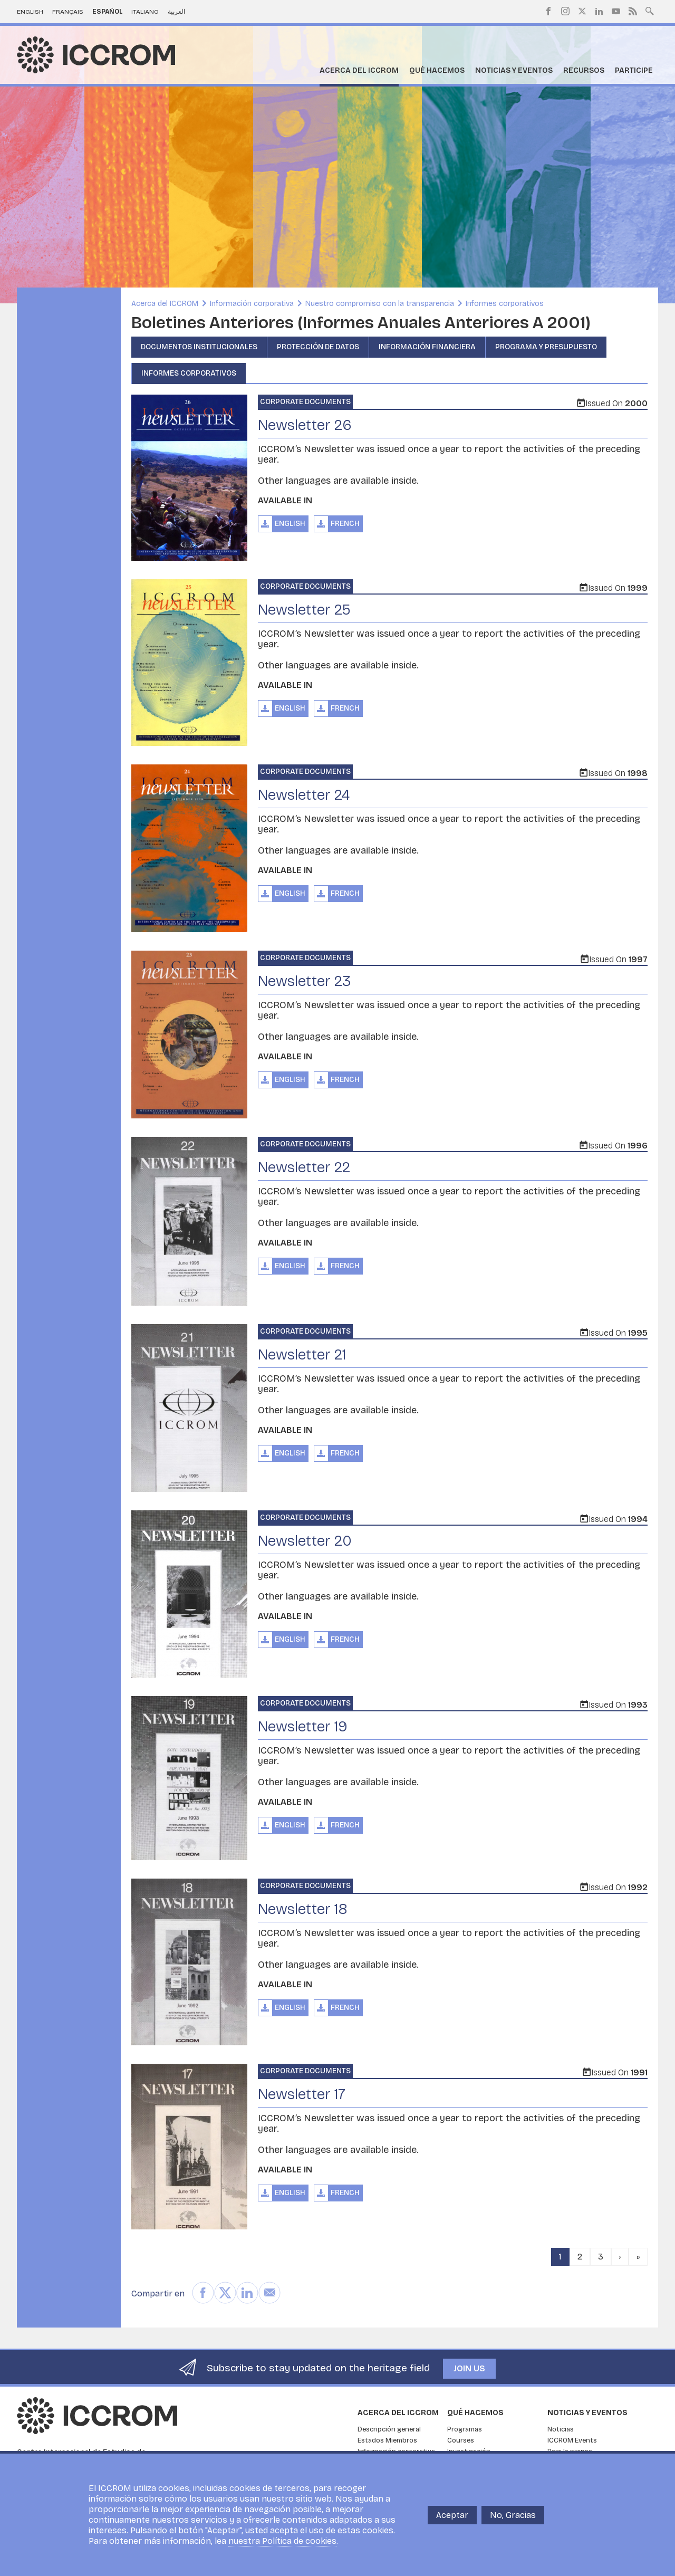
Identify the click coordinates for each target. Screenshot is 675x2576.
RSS (633, 11)
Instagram (565, 11)
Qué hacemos (437, 70)
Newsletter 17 (301, 2094)
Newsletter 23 (304, 981)
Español (107, 11)
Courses (460, 2440)
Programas (464, 2429)
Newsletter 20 (305, 1541)
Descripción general (389, 2429)
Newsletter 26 (305, 425)
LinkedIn (599, 11)
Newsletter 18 (303, 1909)
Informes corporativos (505, 303)
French (345, 523)
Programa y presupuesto (546, 346)
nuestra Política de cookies (282, 2541)
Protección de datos (318, 346)
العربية (176, 11)
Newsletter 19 (303, 1727)
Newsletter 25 (304, 610)
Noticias (560, 2429)
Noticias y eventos (514, 70)
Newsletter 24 (304, 795)
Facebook (548, 11)
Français (67, 11)
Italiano (145, 11)
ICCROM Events (572, 2440)
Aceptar (452, 2515)
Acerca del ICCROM (359, 70)
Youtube (616, 11)
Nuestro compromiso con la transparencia (379, 303)
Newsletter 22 (304, 1167)
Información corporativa (252, 303)
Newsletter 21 (302, 1355)
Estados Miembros (387, 2440)
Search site (649, 10)
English (30, 11)
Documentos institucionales (199, 346)
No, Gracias (513, 2515)
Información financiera (427, 346)
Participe (634, 70)
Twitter (582, 11)
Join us (469, 2368)
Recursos (583, 70)
